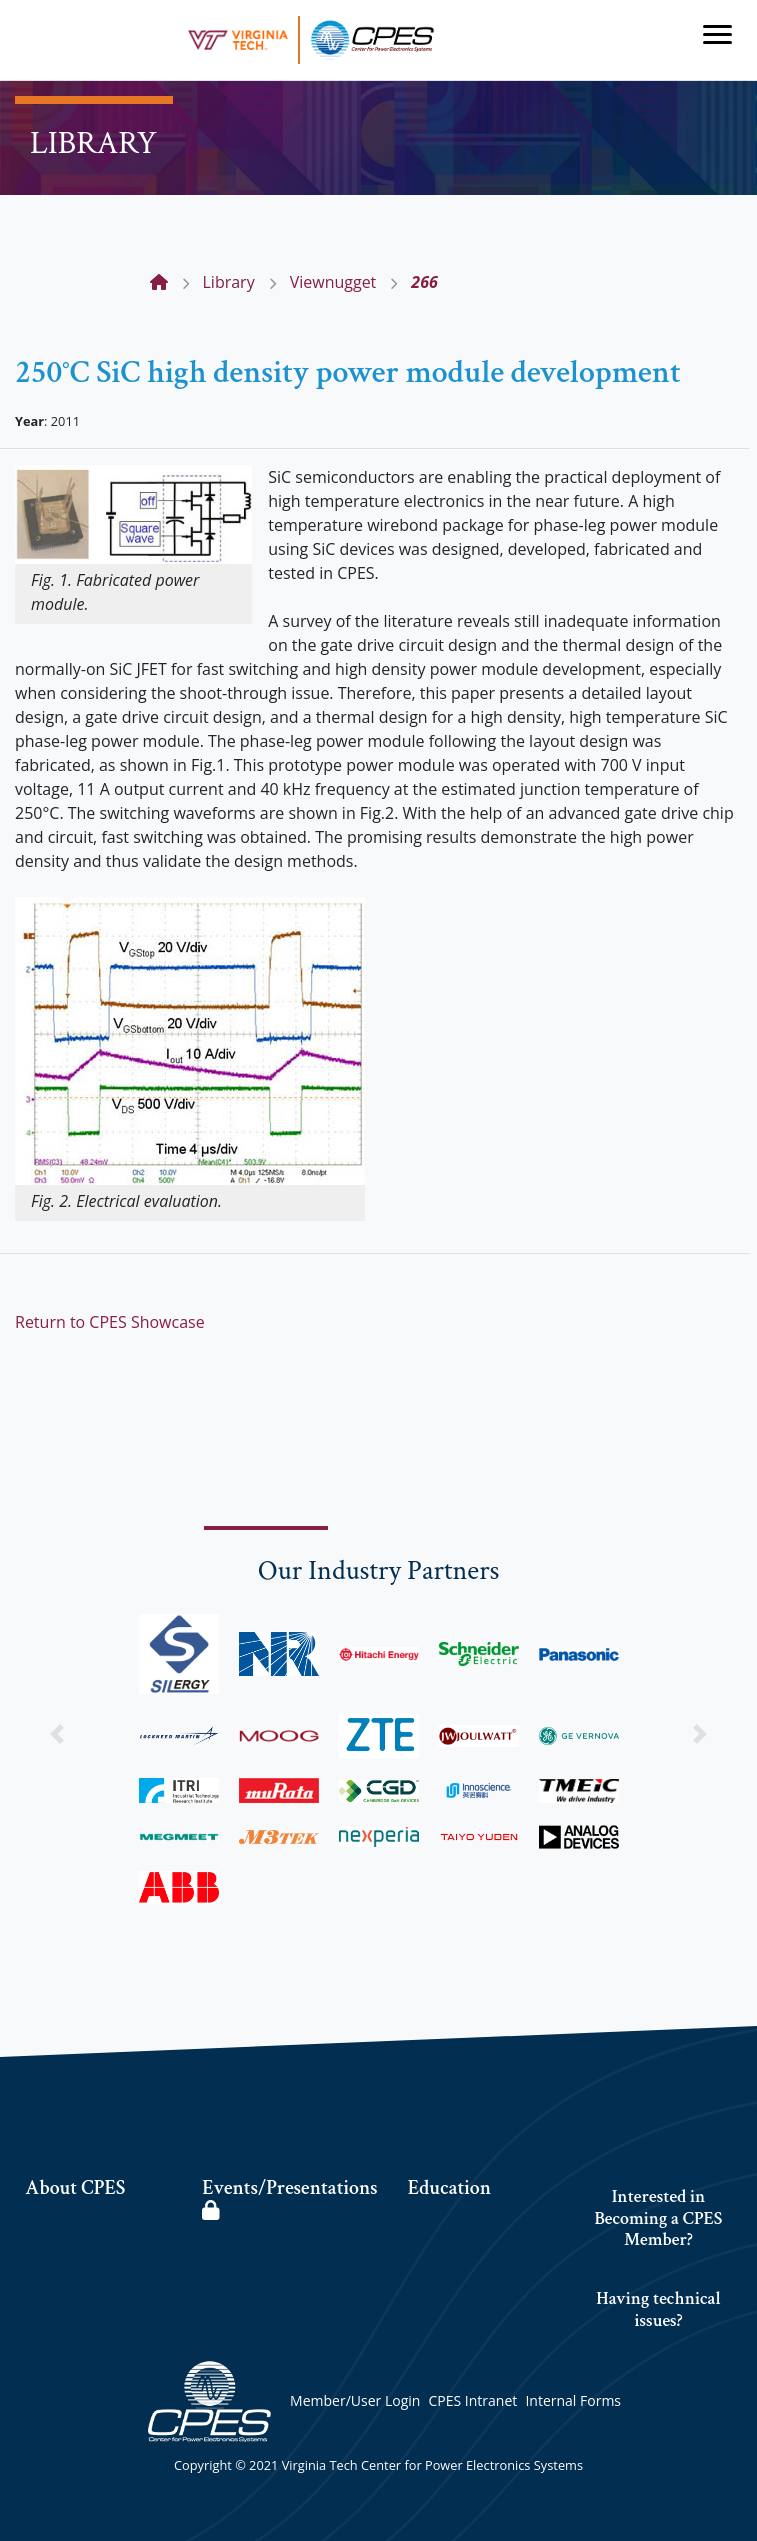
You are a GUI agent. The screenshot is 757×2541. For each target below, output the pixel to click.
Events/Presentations (290, 2198)
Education (449, 2188)
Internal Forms (573, 2400)
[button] (57, 1734)
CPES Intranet (473, 2400)
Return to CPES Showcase (110, 1322)
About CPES (75, 2188)
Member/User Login (355, 2400)
